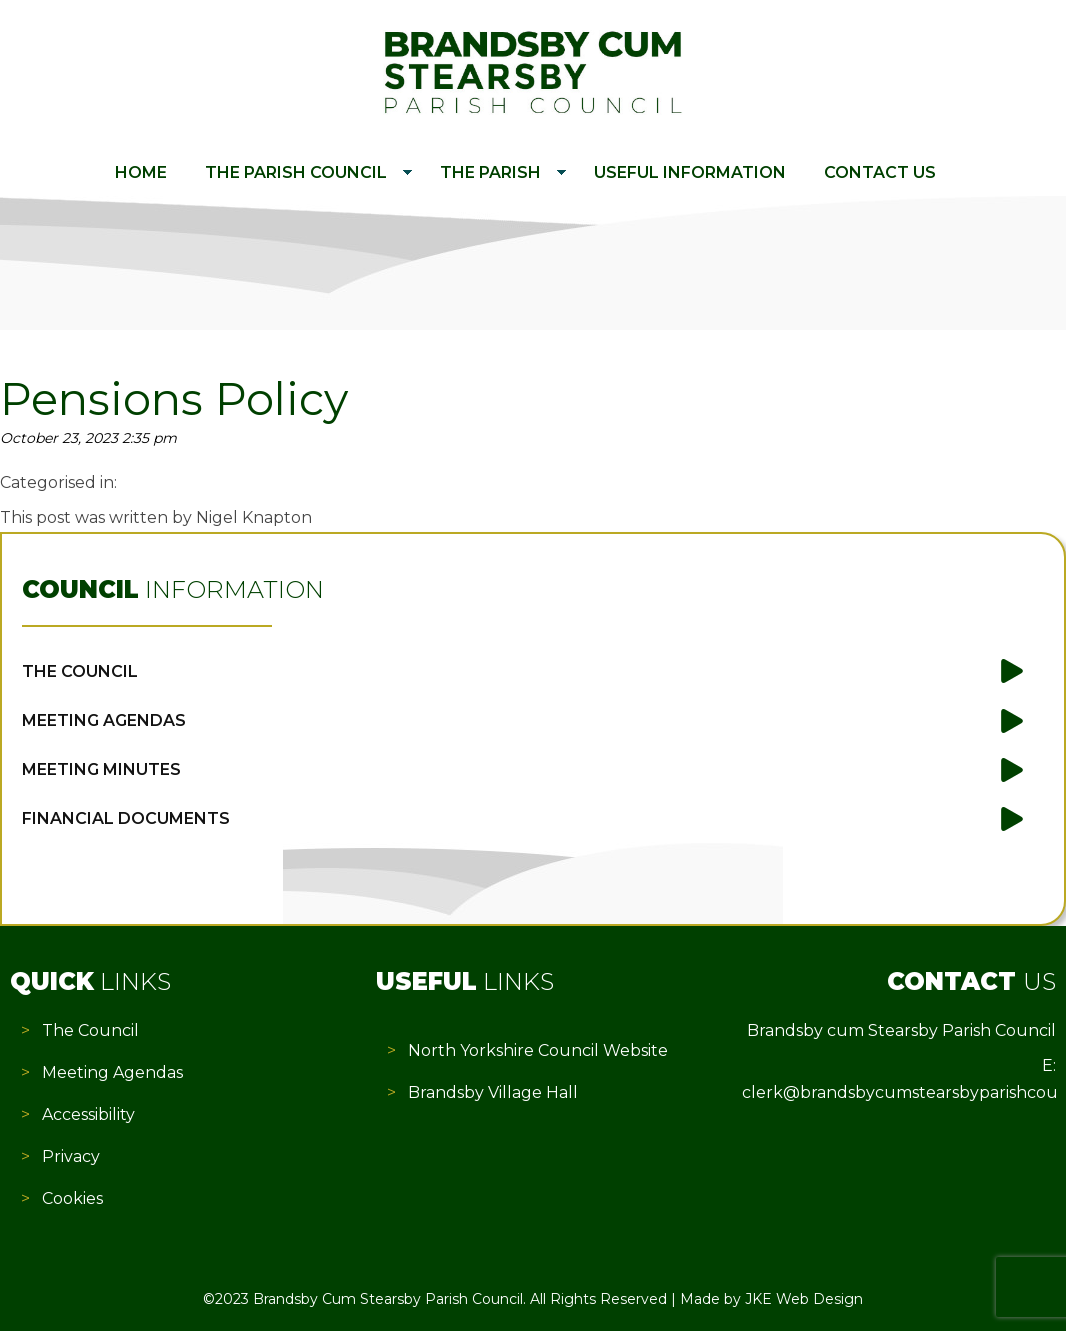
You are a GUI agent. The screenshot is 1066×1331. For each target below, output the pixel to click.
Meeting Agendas (104, 720)
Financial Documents (126, 818)
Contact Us (880, 172)
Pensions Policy (174, 399)
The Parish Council (296, 172)
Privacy (71, 1156)
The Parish (490, 172)
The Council (80, 671)
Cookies (72, 1198)
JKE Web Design (804, 1299)
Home (141, 172)
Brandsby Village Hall (493, 1092)
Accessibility (88, 1114)
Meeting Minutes (101, 769)
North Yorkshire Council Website (538, 1050)
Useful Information (690, 172)
